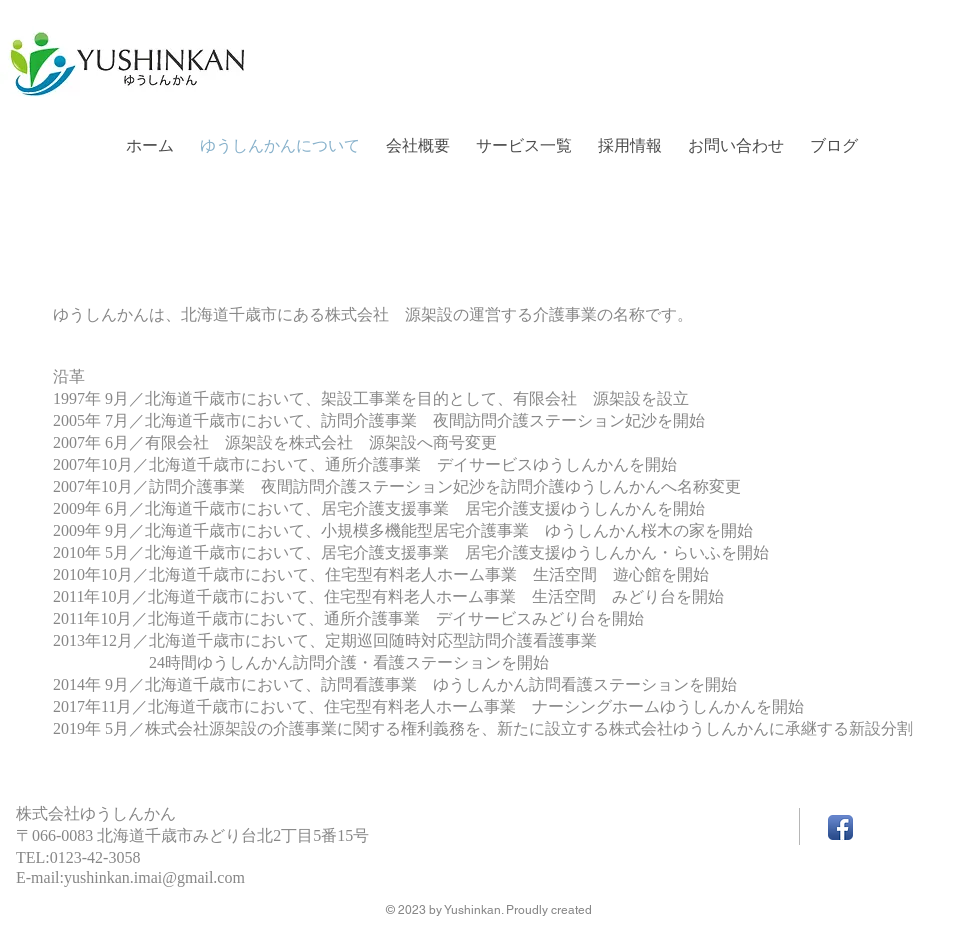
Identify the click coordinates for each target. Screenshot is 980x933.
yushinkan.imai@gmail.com (154, 877)
